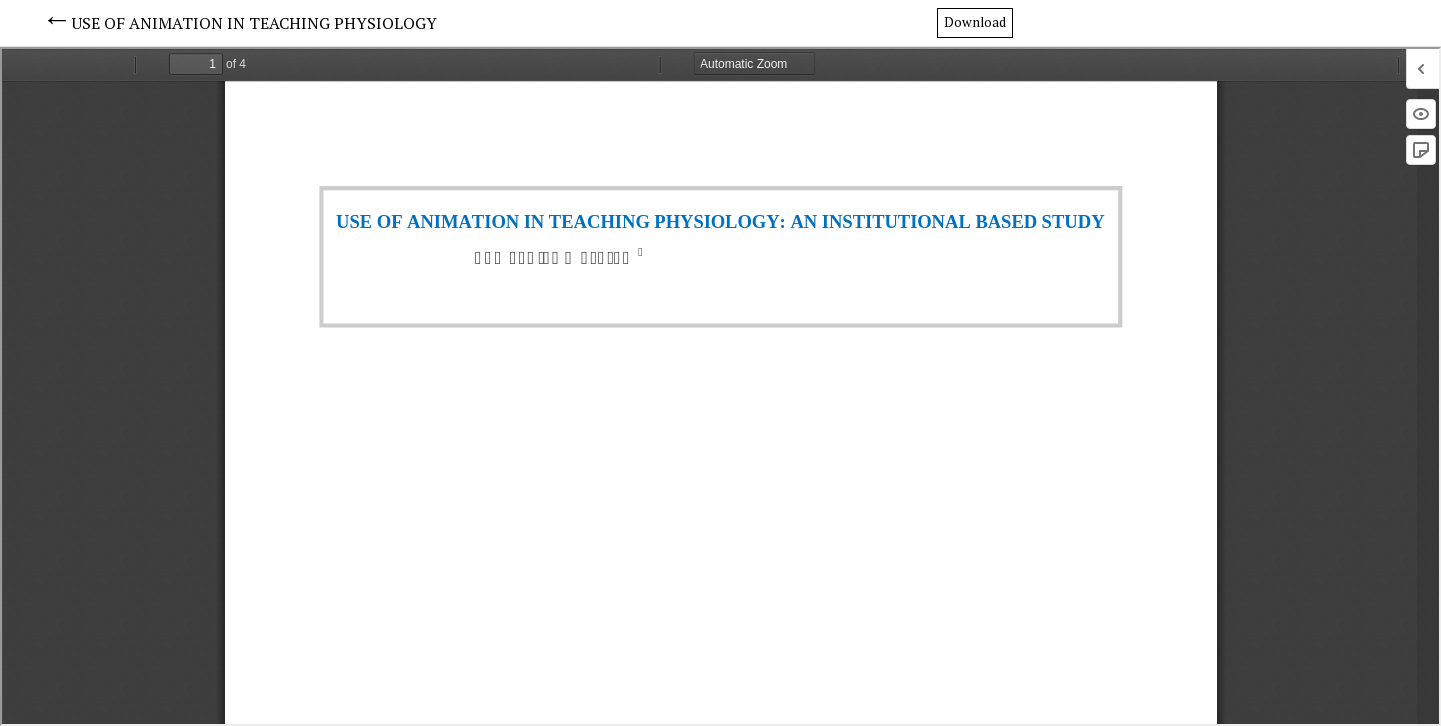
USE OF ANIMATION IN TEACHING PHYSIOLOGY (254, 23)
